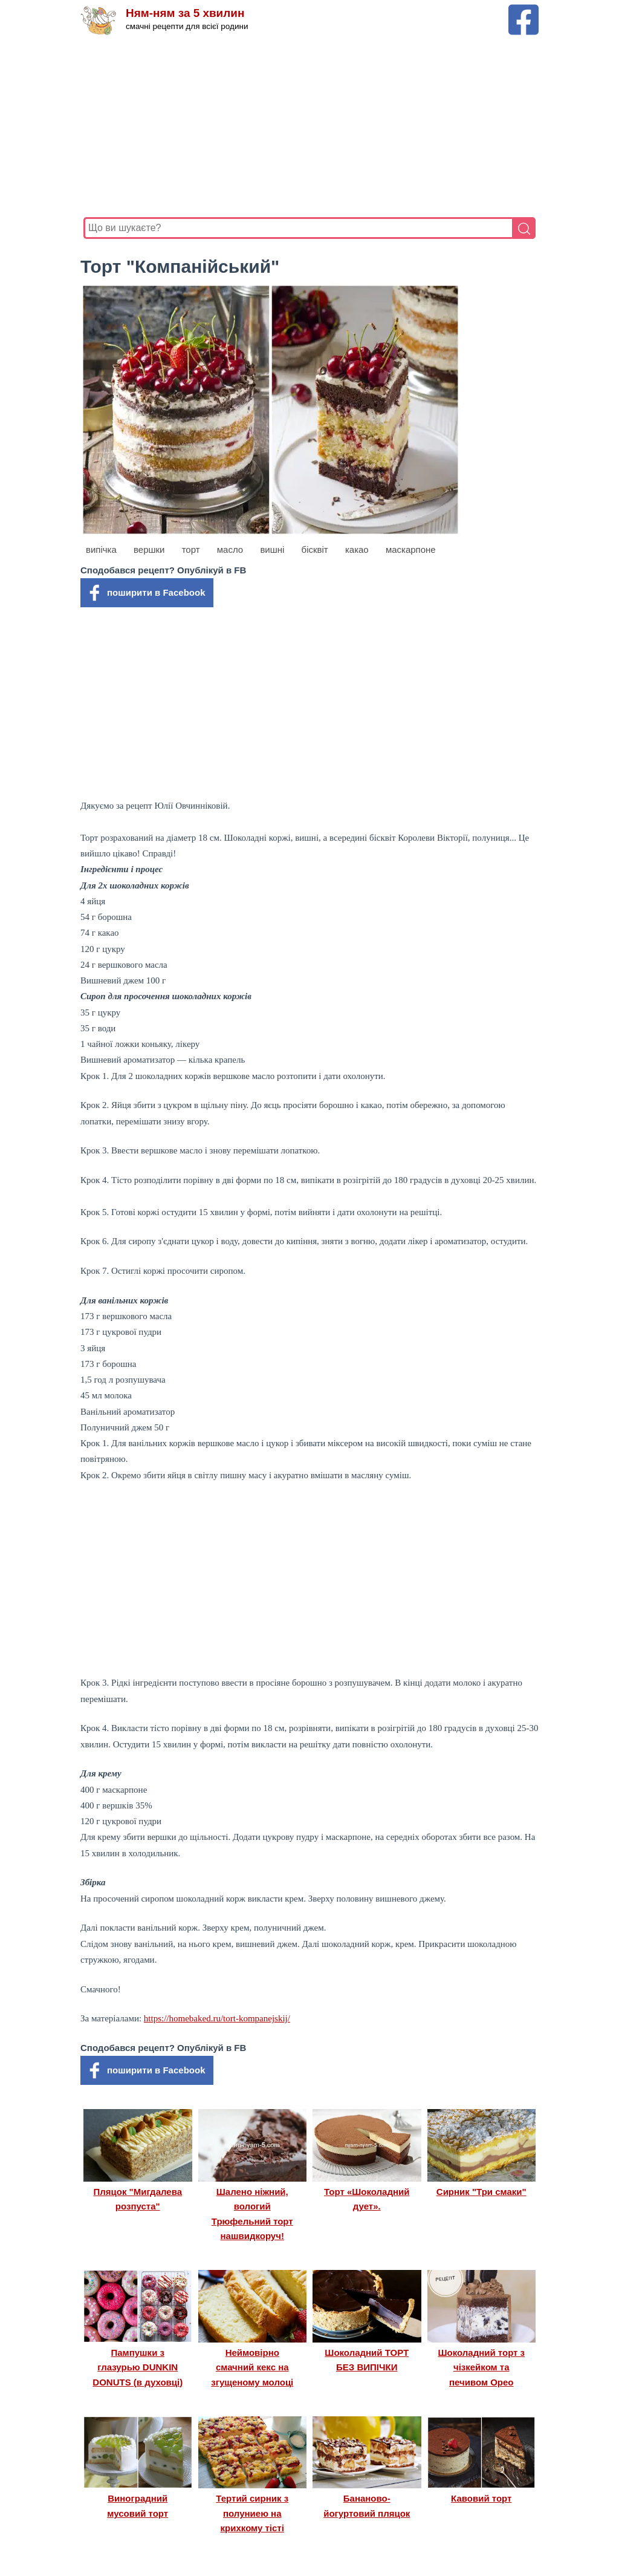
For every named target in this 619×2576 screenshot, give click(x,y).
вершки (149, 549)
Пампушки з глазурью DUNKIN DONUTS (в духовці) (137, 2367)
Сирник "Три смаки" (481, 2191)
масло (230, 549)
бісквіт (315, 549)
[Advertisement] (309, 126)
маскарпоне (411, 549)
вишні (272, 549)
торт (191, 549)
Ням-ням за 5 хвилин (185, 13)
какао (357, 549)
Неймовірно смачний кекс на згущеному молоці (252, 2367)
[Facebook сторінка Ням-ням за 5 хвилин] (523, 10)
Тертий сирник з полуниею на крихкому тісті (252, 2513)
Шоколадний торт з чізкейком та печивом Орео (481, 2367)
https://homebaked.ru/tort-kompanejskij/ (217, 2018)
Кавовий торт (481, 2498)
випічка (101, 549)
